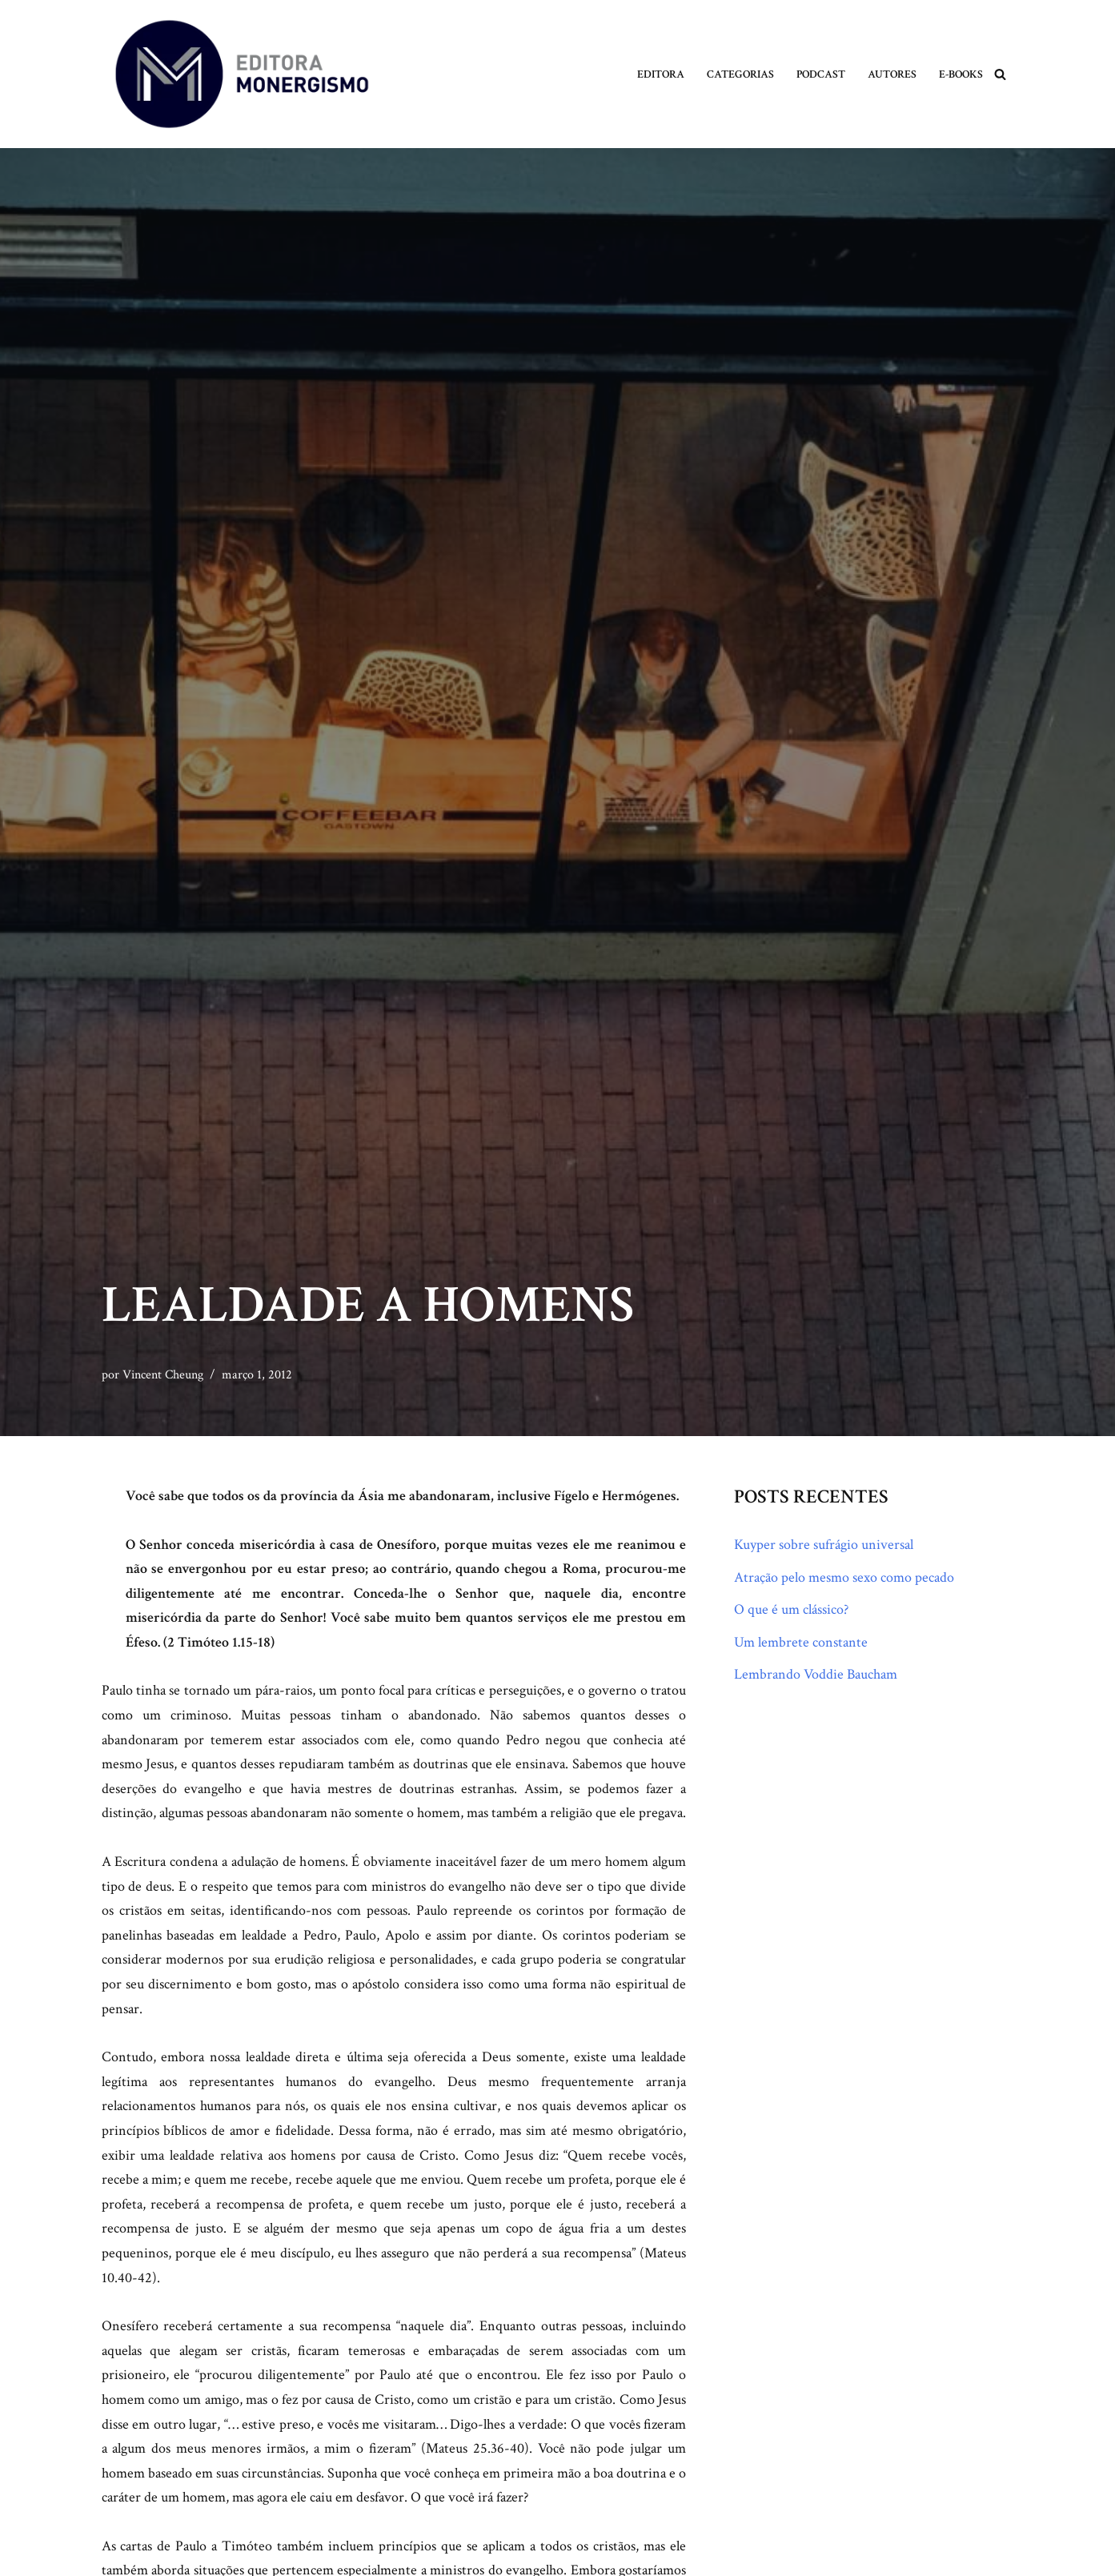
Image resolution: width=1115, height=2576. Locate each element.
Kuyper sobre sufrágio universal (823, 1544)
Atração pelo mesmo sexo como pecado (844, 1577)
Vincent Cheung (162, 1374)
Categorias (740, 74)
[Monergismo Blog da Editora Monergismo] (242, 74)
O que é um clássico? (791, 1609)
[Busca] (1000, 74)
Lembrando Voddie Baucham (815, 1674)
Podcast (820, 74)
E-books (961, 74)
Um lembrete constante (801, 1642)
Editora (660, 74)
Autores (892, 74)
